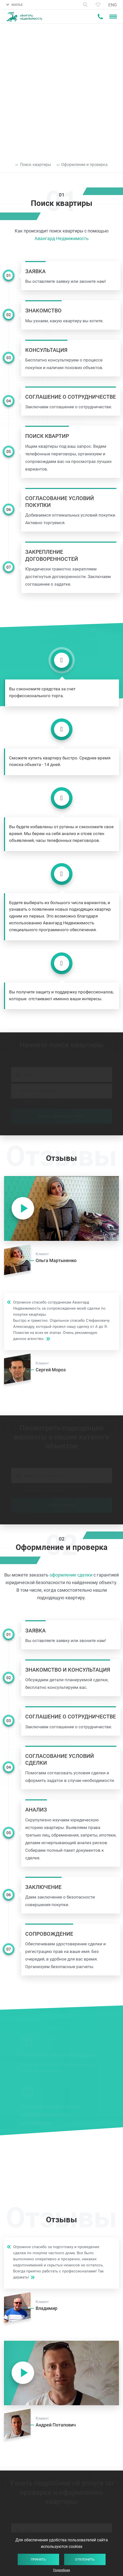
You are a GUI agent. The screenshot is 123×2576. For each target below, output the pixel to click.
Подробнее (61, 2570)
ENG (112, 4)
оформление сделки (71, 1575)
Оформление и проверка (84, 164)
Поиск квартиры (35, 164)
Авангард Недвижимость (62, 238)
